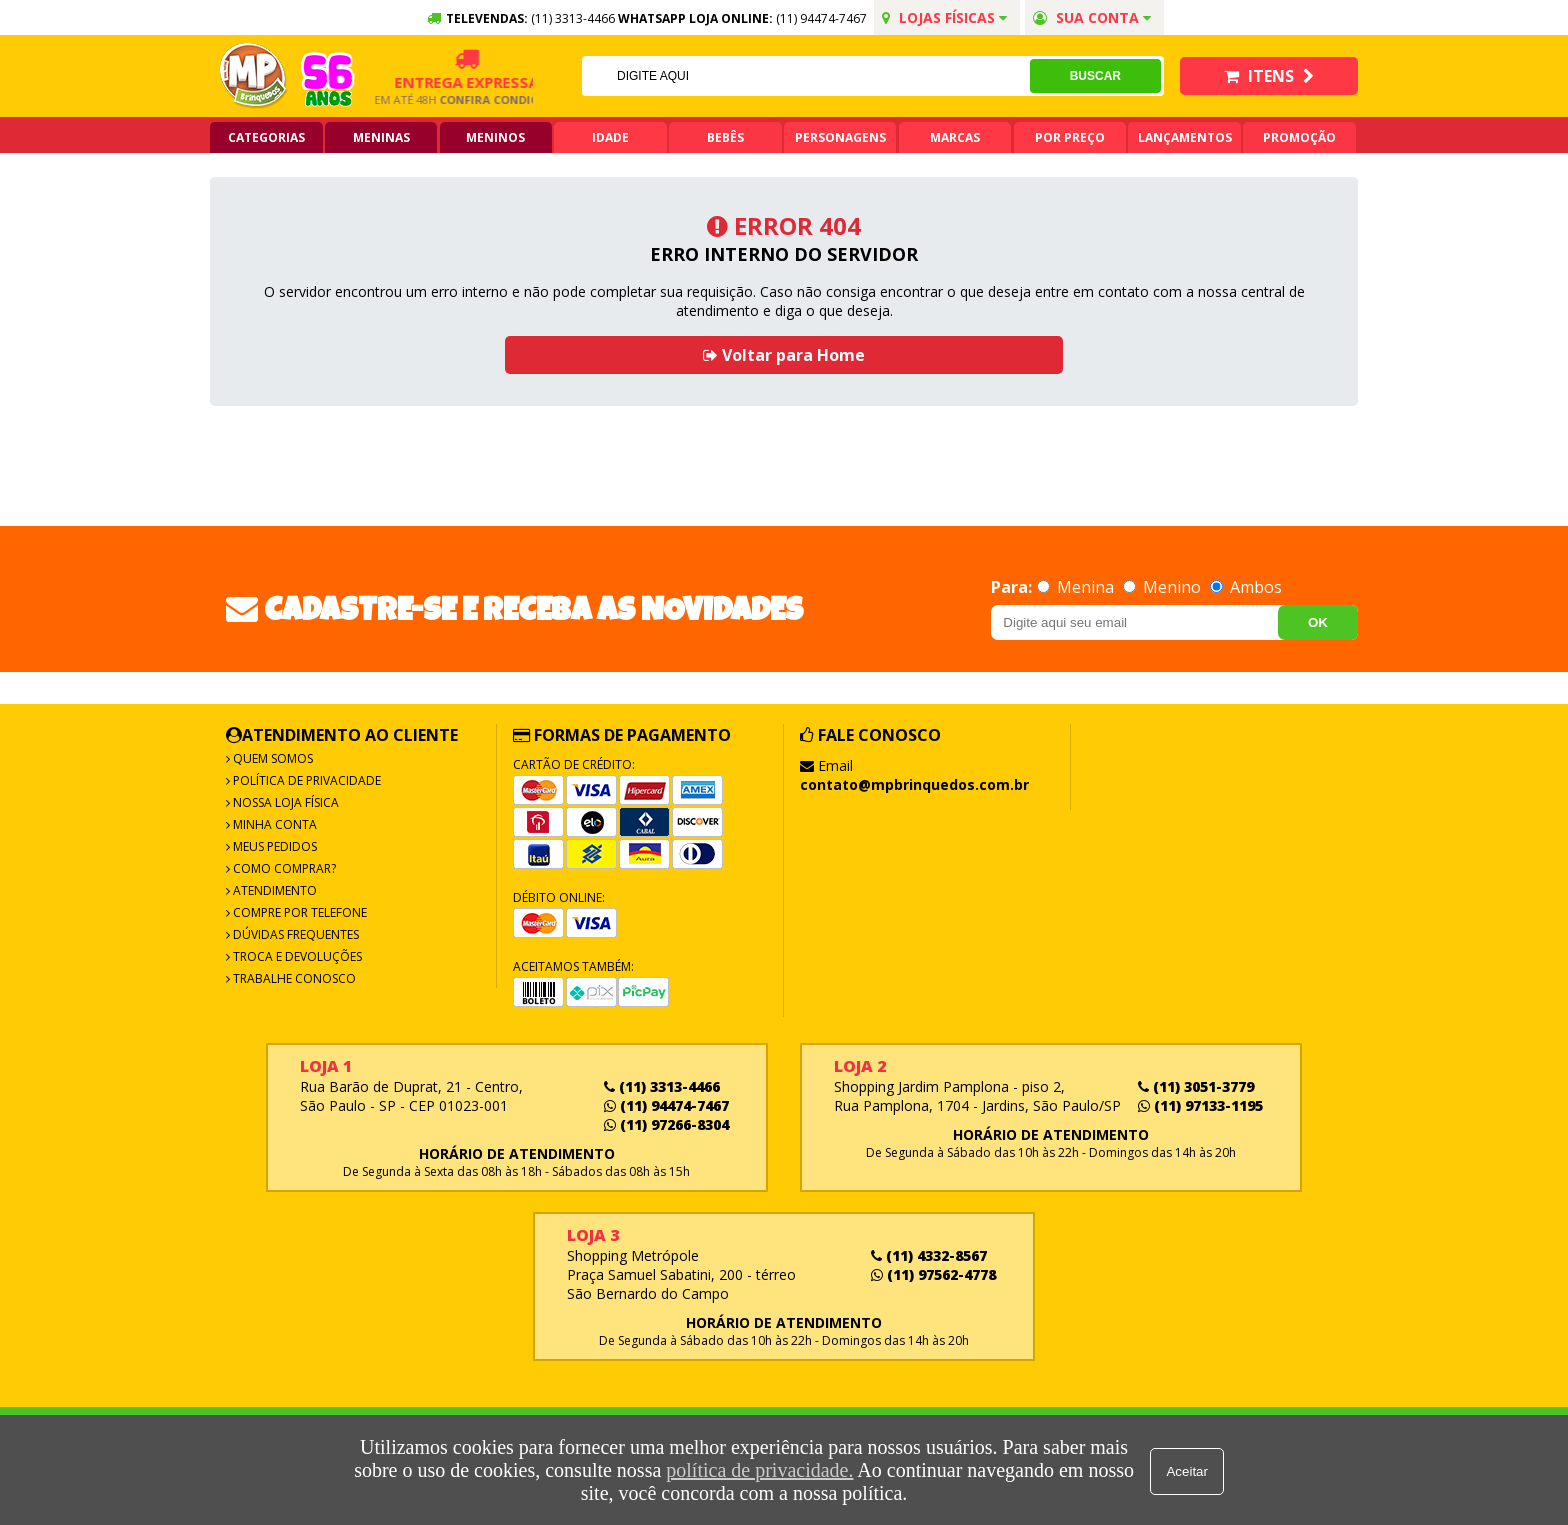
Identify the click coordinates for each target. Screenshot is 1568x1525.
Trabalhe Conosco (293, 978)
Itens (1269, 76)
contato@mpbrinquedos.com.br (914, 784)
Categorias (266, 137)
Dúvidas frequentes (294, 934)
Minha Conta (273, 824)
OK (1318, 622)
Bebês (725, 137)
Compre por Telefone (298, 912)
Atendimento (273, 890)
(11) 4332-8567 (929, 1255)
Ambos (1246, 587)
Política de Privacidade (305, 780)
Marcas (955, 137)
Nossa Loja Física (284, 802)
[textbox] (805, 76)
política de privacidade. (758, 1470)
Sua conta (1092, 17)
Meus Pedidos (273, 846)
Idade (610, 137)
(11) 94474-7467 (821, 18)
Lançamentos (1185, 137)
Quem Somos (271, 758)
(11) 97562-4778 (933, 1274)
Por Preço (1070, 137)
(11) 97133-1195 (1200, 1105)
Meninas (381, 137)
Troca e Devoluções (296, 956)
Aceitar (1188, 1470)
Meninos (495, 137)
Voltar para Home (784, 355)
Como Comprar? (283, 868)
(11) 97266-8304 (666, 1124)
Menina (1077, 587)
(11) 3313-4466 (662, 1086)
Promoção (1299, 137)
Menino (1164, 587)
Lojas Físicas (944, 17)
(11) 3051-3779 (1196, 1086)
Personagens (840, 137)
